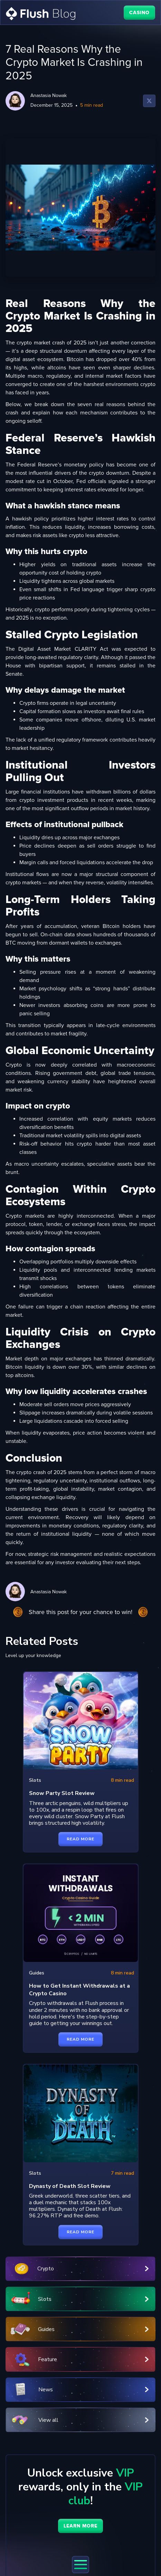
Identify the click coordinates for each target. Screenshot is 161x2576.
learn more (80, 2526)
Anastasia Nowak (48, 95)
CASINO (139, 13)
